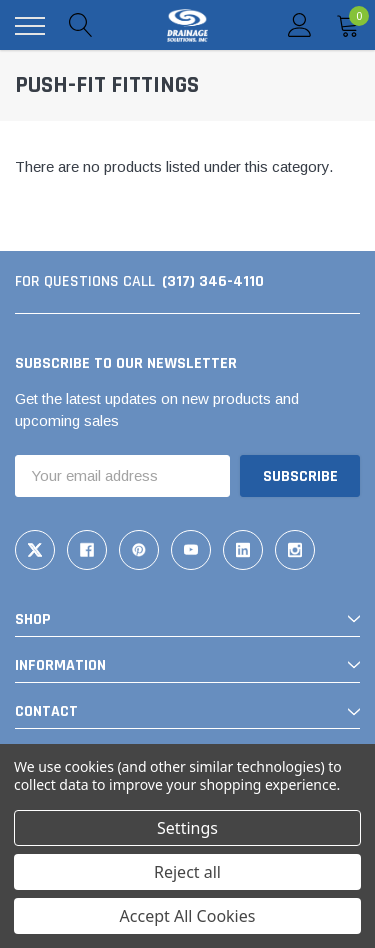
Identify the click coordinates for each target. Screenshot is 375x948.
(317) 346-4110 (213, 281)
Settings (187, 828)
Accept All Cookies (188, 916)
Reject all (187, 872)
